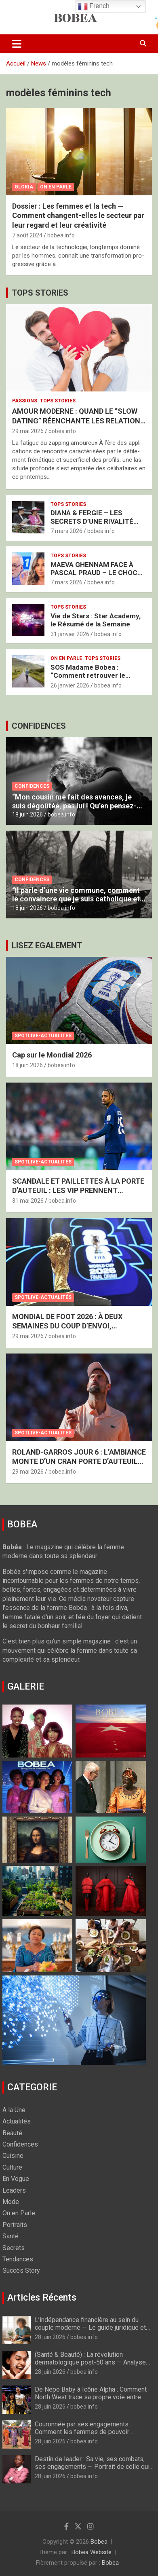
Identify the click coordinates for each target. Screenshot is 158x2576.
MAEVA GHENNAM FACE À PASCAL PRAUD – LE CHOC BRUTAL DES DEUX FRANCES (97, 572)
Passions (24, 401)
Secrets (13, 2248)
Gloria (24, 187)
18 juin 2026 (27, 814)
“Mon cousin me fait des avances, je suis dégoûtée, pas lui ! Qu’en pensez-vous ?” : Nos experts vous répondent (74, 805)
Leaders (14, 2190)
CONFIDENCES (39, 726)
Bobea (99, 2541)
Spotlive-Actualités (43, 1035)
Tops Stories (58, 401)
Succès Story (21, 2270)
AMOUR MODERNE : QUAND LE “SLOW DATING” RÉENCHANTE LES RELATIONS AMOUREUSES (78, 420)
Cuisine (12, 2155)
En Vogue (15, 2179)
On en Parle (56, 187)
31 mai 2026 (28, 1200)
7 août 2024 (27, 235)
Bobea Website (92, 2552)
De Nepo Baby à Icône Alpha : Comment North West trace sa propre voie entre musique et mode (91, 2397)
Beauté (12, 2133)
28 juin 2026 (50, 2337)
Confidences (32, 786)
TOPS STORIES (40, 293)
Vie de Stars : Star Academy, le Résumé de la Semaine (96, 620)
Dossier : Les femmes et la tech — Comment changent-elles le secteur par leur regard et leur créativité (78, 215)
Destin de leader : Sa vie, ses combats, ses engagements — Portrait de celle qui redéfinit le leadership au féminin (92, 2466)
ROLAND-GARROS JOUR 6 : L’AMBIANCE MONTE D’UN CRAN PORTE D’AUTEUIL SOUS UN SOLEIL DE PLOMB (79, 1461)
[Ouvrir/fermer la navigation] (16, 43)
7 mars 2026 (66, 531)
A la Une (13, 2110)
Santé (10, 2236)
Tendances (17, 2259)
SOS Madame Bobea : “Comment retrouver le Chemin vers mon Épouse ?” (95, 675)
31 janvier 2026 (70, 634)
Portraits (14, 2225)
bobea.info (61, 235)
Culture (12, 2167)
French (94, 6)
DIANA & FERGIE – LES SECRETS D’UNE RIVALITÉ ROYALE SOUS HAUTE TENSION (92, 525)
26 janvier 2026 (70, 685)
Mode (10, 2202)
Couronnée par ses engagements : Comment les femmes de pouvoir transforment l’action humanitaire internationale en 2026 (83, 2435)
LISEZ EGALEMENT (47, 945)
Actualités (16, 2121)
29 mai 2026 (28, 431)
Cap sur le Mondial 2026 (52, 1055)
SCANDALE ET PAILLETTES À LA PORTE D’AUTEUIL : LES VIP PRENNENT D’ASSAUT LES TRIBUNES (78, 1190)
